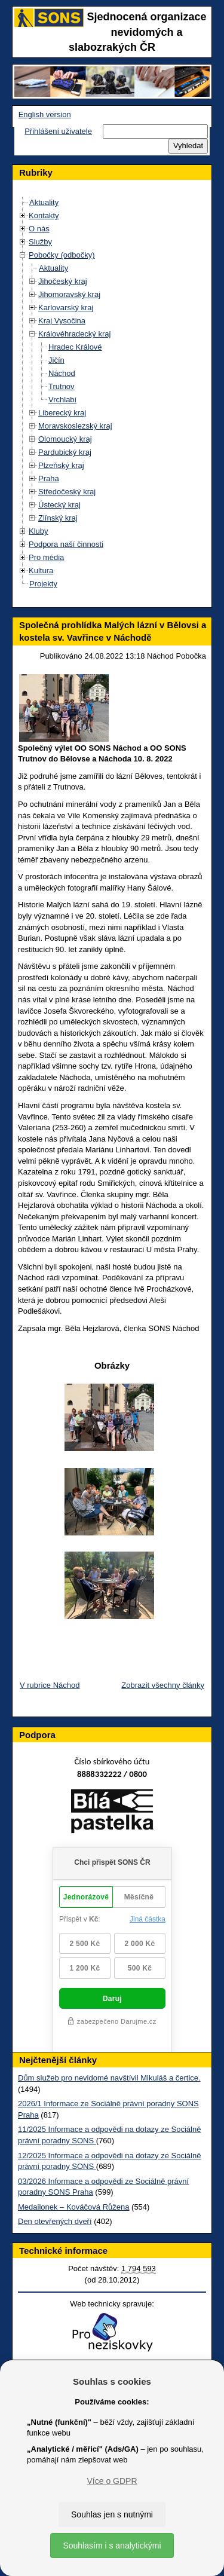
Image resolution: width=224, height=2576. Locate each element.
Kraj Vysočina (61, 320)
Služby (40, 241)
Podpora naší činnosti (66, 544)
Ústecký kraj (59, 504)
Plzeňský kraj (61, 465)
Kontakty (44, 215)
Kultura (41, 570)
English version (45, 114)
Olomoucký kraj (65, 439)
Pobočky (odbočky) (62, 254)
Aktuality (44, 202)
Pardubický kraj (64, 452)
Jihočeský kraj (62, 281)
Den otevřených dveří (55, 2221)
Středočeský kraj (67, 491)
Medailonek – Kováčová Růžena (73, 2206)
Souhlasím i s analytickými (112, 2545)
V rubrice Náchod (49, 1685)
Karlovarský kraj (65, 307)
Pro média (46, 557)
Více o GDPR (112, 2481)
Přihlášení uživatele (58, 131)
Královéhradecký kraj (74, 333)
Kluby (38, 531)
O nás (39, 228)
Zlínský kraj (58, 517)
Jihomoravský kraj (69, 294)
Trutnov (61, 386)
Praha (48, 478)
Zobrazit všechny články (162, 1685)
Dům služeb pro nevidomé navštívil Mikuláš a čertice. (109, 2077)
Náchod (61, 373)
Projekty (43, 583)
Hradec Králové (75, 346)
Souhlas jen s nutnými (112, 2514)
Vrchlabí (62, 399)
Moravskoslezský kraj (75, 425)
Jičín (56, 360)
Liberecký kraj (62, 412)
